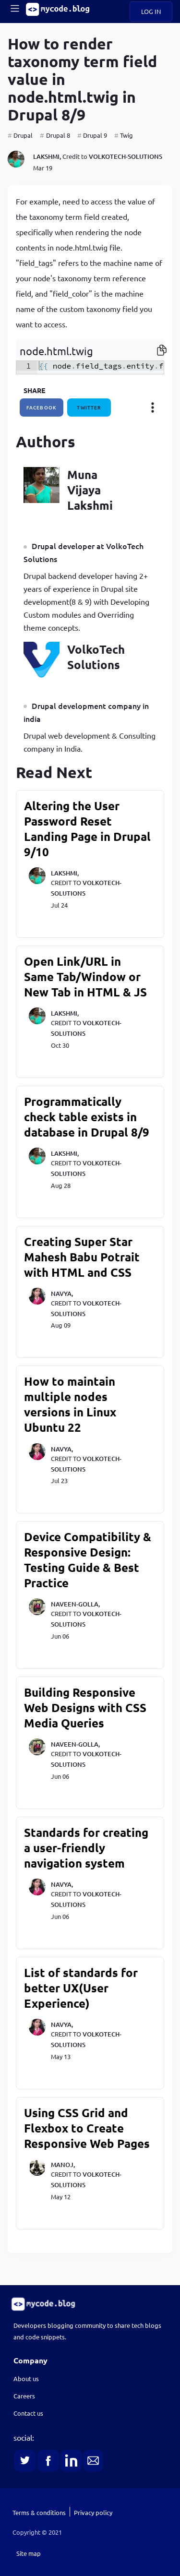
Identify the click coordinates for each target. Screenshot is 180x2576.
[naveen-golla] (37, 1612)
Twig (126, 135)
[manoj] (37, 2173)
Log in (151, 11)
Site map (28, 2553)
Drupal (23, 135)
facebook (41, 407)
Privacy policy (93, 2512)
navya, (62, 1293)
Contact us (28, 2413)
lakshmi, (47, 156)
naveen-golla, (75, 1604)
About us (26, 2378)
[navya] (37, 1302)
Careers (24, 2396)
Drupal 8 (58, 135)
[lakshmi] (16, 160)
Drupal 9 (95, 135)
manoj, (63, 2164)
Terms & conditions (39, 2512)
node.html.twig (56, 351)
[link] (90, 2304)
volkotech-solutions (125, 156)
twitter (89, 407)
